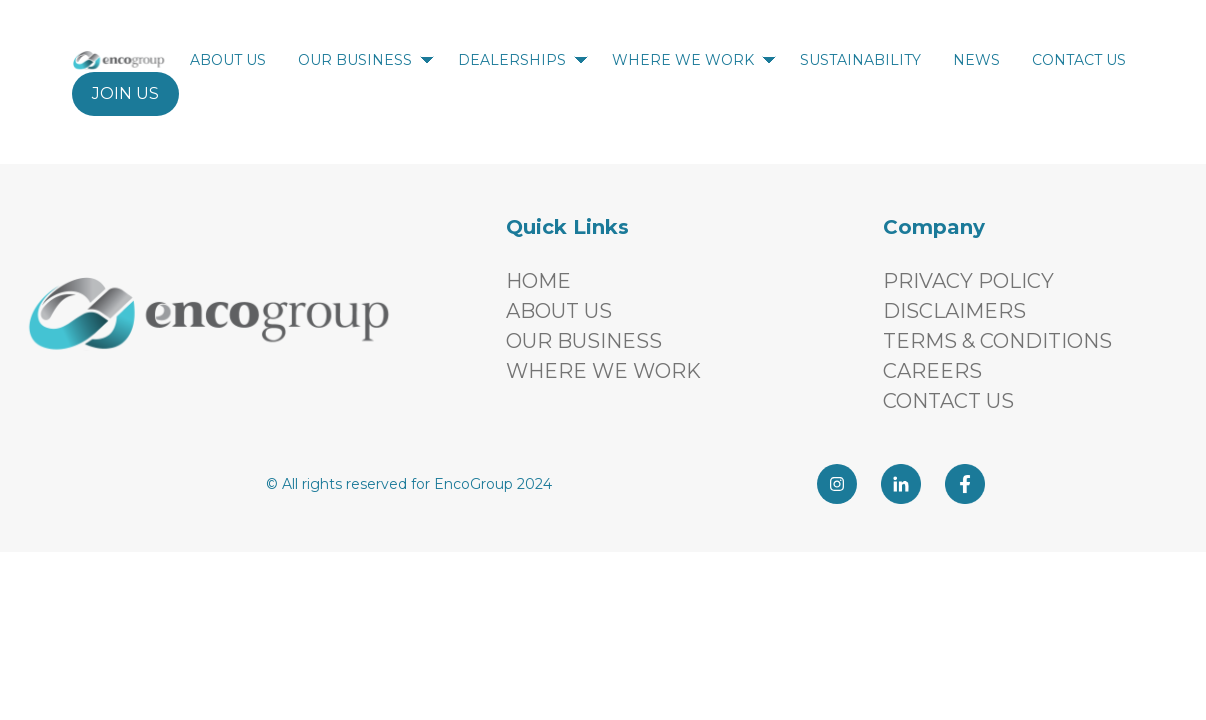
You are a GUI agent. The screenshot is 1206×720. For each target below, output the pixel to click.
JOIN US (125, 93)
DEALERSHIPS (523, 60)
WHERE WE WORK (694, 60)
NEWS (980, 60)
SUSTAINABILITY (864, 60)
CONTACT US (1083, 60)
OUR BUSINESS (366, 60)
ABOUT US (232, 60)
